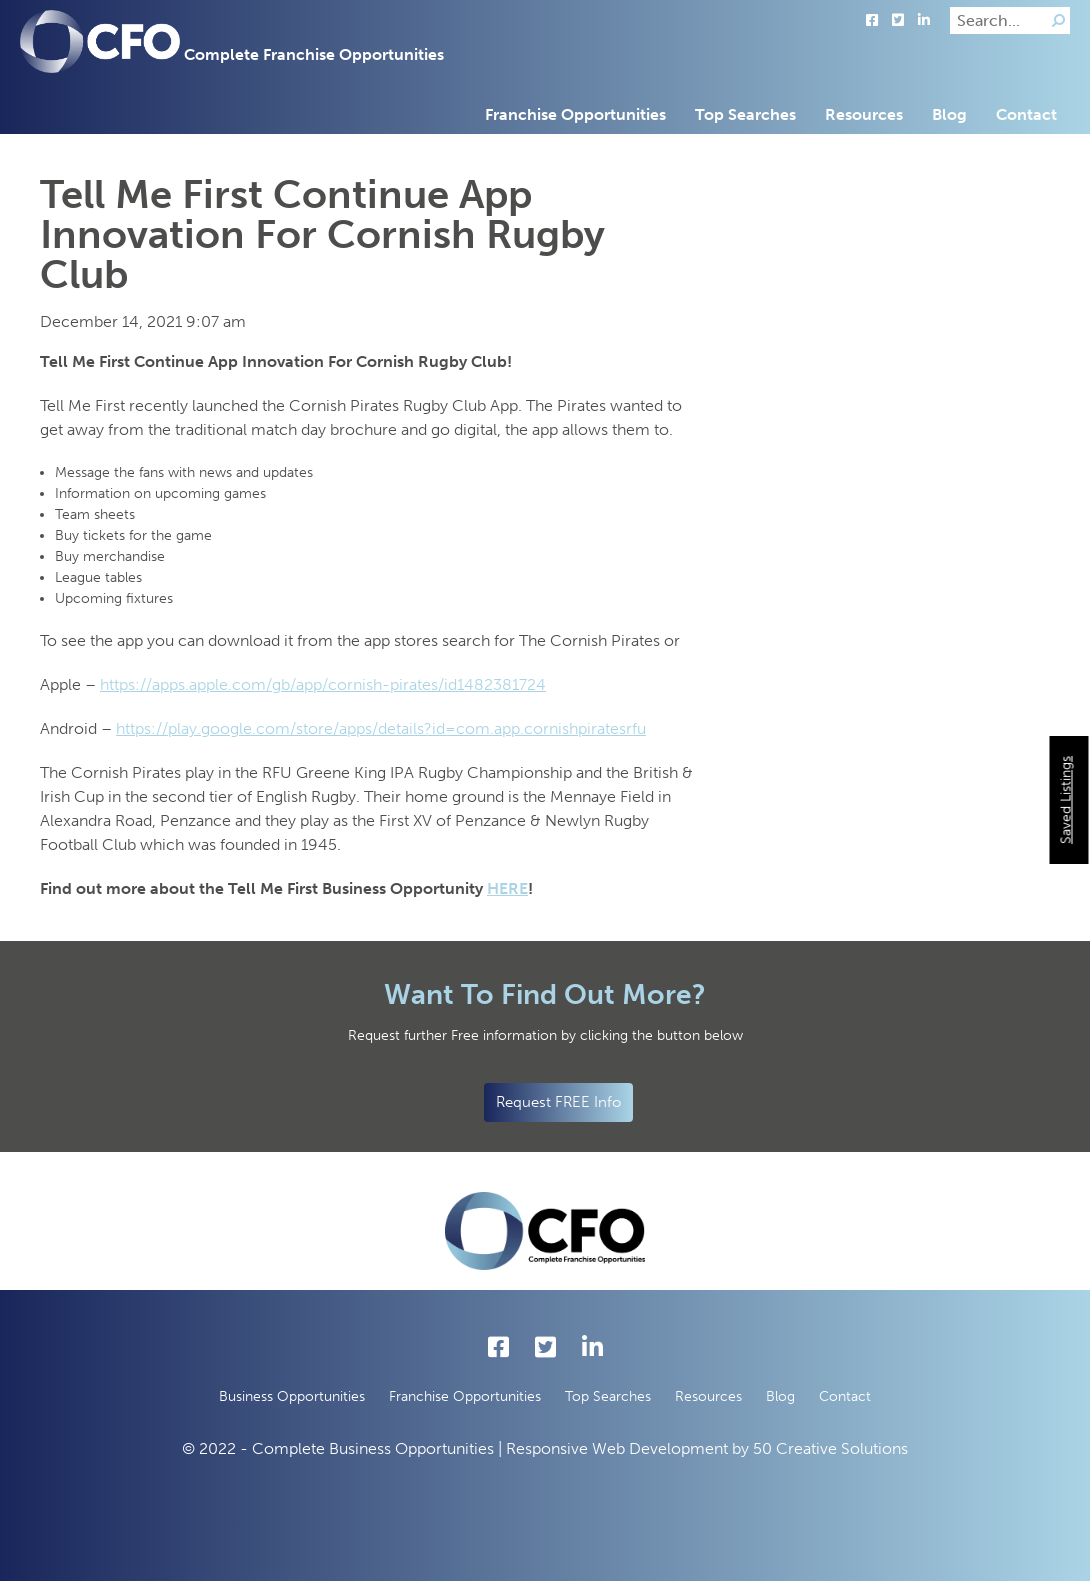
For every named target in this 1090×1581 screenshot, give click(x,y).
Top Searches (745, 114)
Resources (864, 114)
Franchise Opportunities (575, 114)
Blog (949, 114)
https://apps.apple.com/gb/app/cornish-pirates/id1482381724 (323, 684)
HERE (507, 888)
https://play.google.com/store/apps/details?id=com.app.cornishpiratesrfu (381, 728)
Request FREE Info (558, 1102)
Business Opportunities (292, 1396)
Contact (1026, 114)
